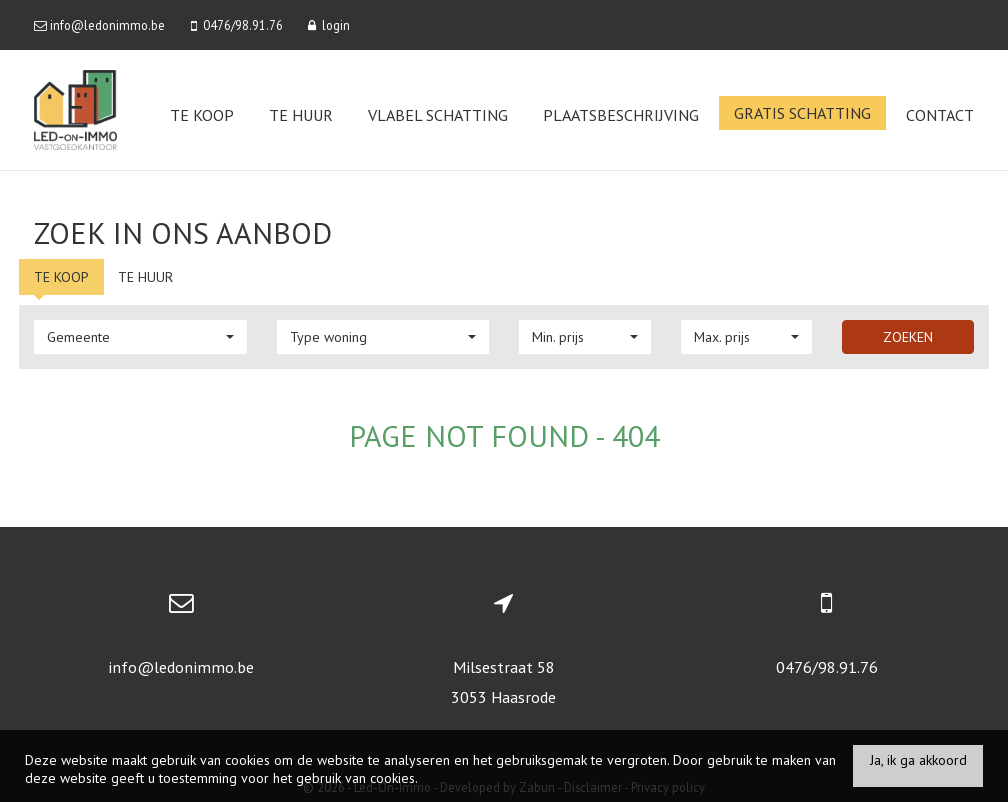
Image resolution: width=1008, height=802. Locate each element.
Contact (940, 115)
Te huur (301, 115)
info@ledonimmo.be (181, 667)
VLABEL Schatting (438, 115)
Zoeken (908, 337)
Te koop (202, 115)
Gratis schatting (802, 113)
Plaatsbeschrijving (621, 115)
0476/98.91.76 (827, 667)
